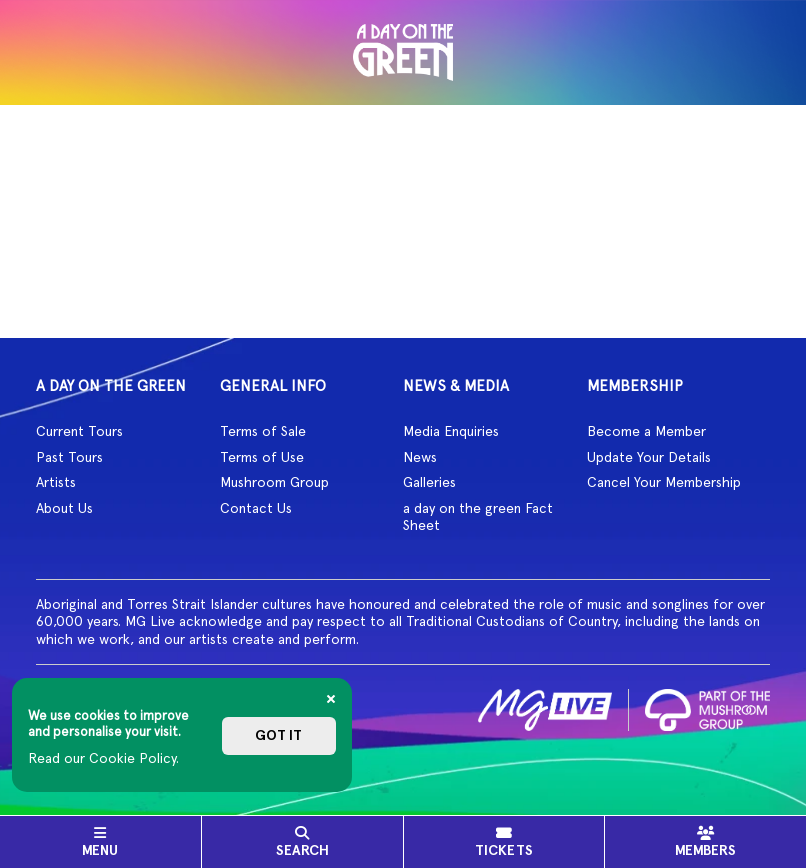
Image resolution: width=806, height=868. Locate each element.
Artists (56, 482)
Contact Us (256, 508)
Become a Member (646, 431)
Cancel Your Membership (664, 482)
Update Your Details (649, 457)
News (420, 457)
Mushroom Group (274, 482)
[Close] (331, 699)
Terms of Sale (263, 431)
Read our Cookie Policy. (103, 758)
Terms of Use (262, 457)
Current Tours (79, 431)
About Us (64, 508)
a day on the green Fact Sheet (478, 517)
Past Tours (69, 457)
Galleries (429, 482)
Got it (278, 735)
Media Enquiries (451, 431)
